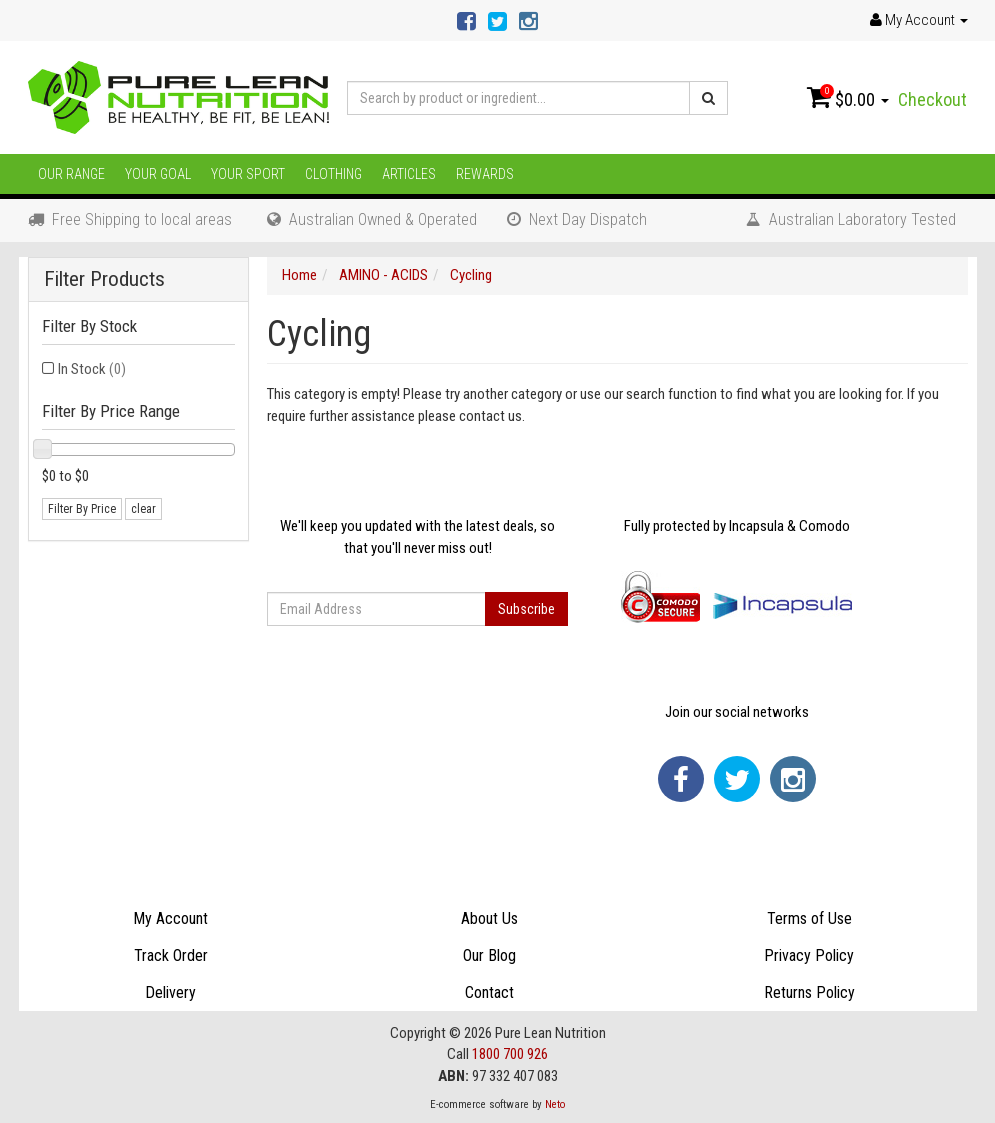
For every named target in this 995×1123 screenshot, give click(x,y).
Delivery (170, 992)
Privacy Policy (809, 955)
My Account (170, 918)
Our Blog (489, 955)
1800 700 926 (510, 1054)
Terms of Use (809, 918)
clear (143, 509)
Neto (555, 1104)
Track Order (171, 955)
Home (299, 275)
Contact (489, 992)
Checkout (932, 99)
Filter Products (104, 279)
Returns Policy (809, 992)
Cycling (471, 275)
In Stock (92, 369)
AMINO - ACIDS (383, 275)
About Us (489, 918)
